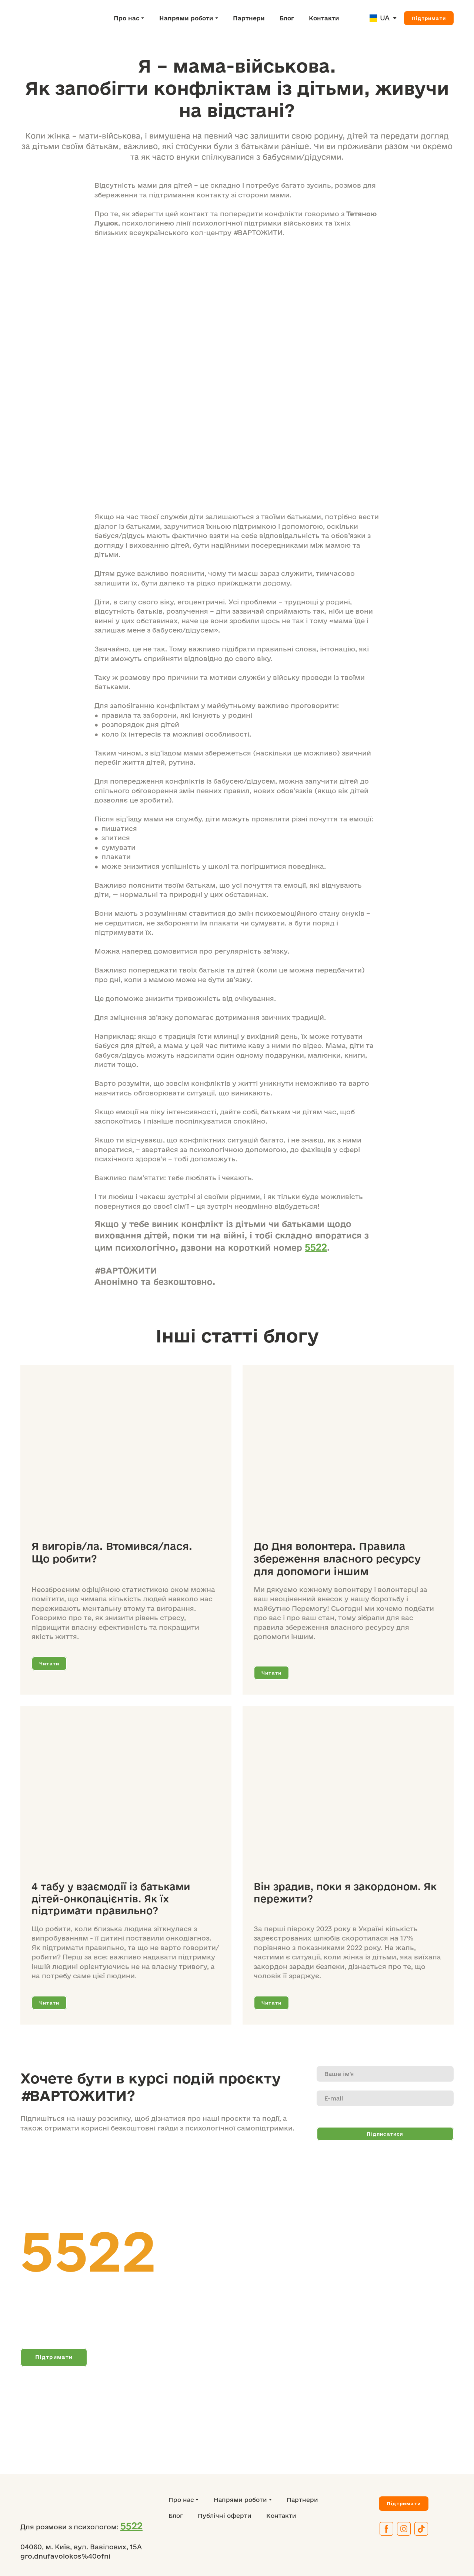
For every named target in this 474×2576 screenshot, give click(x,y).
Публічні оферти (224, 2515)
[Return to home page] (52, 18)
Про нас (127, 18)
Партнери (249, 18)
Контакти (324, 18)
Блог (287, 18)
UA (385, 17)
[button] (429, 18)
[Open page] (373, 18)
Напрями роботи (186, 18)
